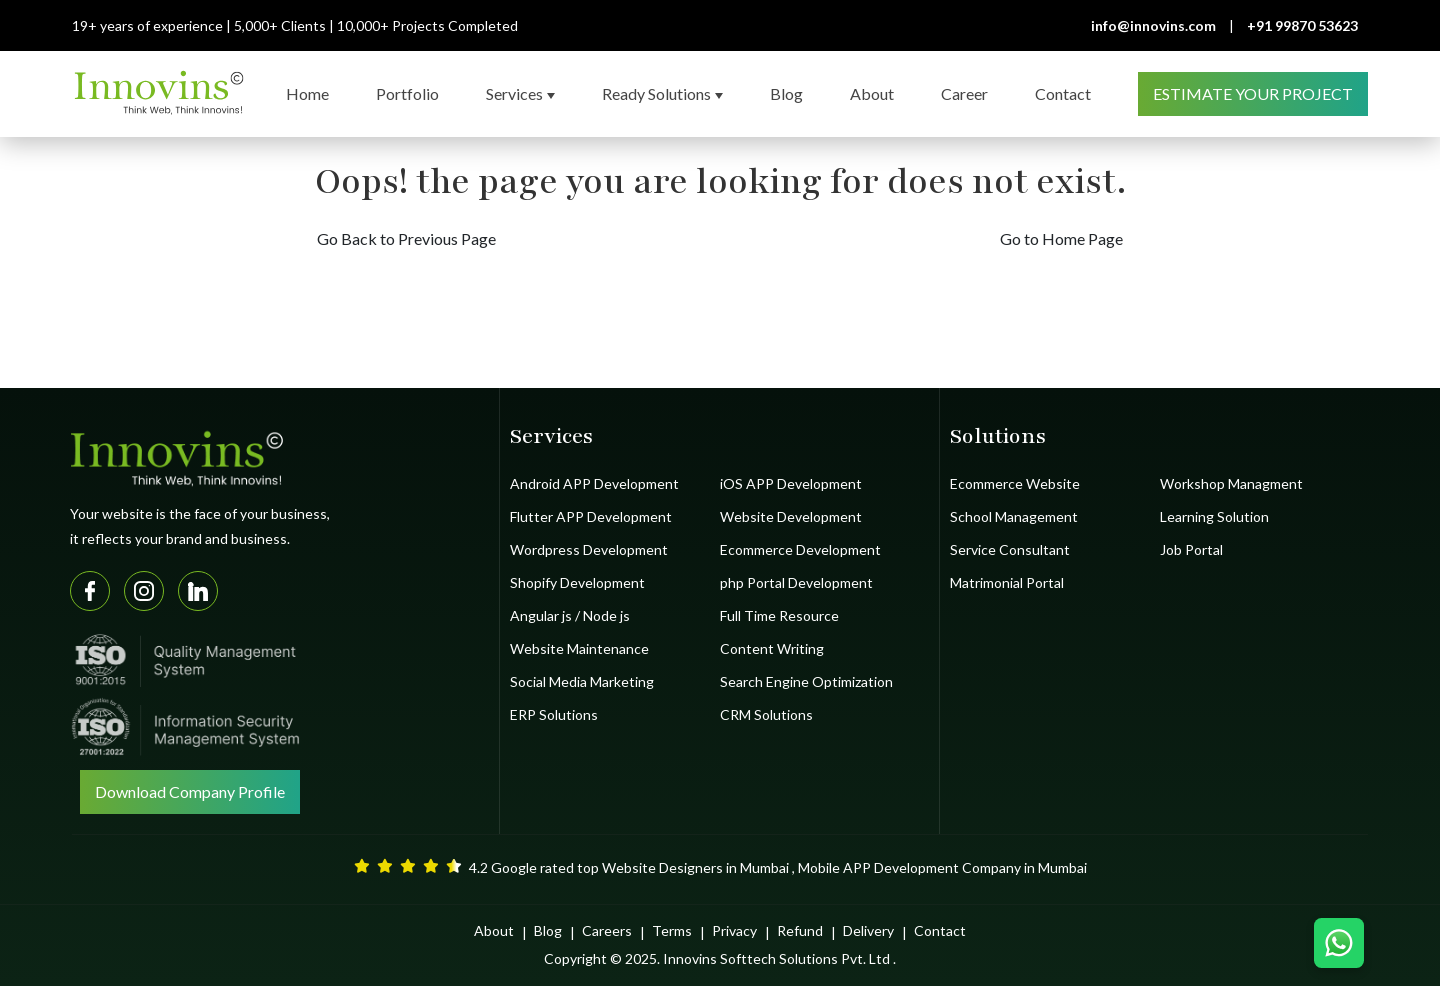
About (494, 930)
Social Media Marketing (582, 681)
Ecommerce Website (1015, 483)
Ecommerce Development (800, 549)
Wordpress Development (589, 549)
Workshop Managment (1231, 483)
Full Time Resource (779, 615)
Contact (940, 930)
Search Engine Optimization (806, 681)
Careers (607, 930)
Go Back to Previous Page (406, 238)
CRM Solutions (766, 714)
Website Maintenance (579, 648)
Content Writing (772, 648)
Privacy (734, 930)
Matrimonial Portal (1007, 582)
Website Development (791, 516)
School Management (1014, 516)
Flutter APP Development (591, 516)
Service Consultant (1010, 549)
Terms (672, 930)
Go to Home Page (1061, 238)
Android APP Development (594, 483)
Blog (548, 930)
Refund (800, 930)
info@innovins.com (1153, 25)
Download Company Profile (190, 791)
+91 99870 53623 (1302, 25)
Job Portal (1191, 549)
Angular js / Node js (570, 615)
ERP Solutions (554, 714)
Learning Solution (1214, 516)
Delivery (868, 930)
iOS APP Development (791, 483)
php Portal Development (796, 582)
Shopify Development (577, 582)
